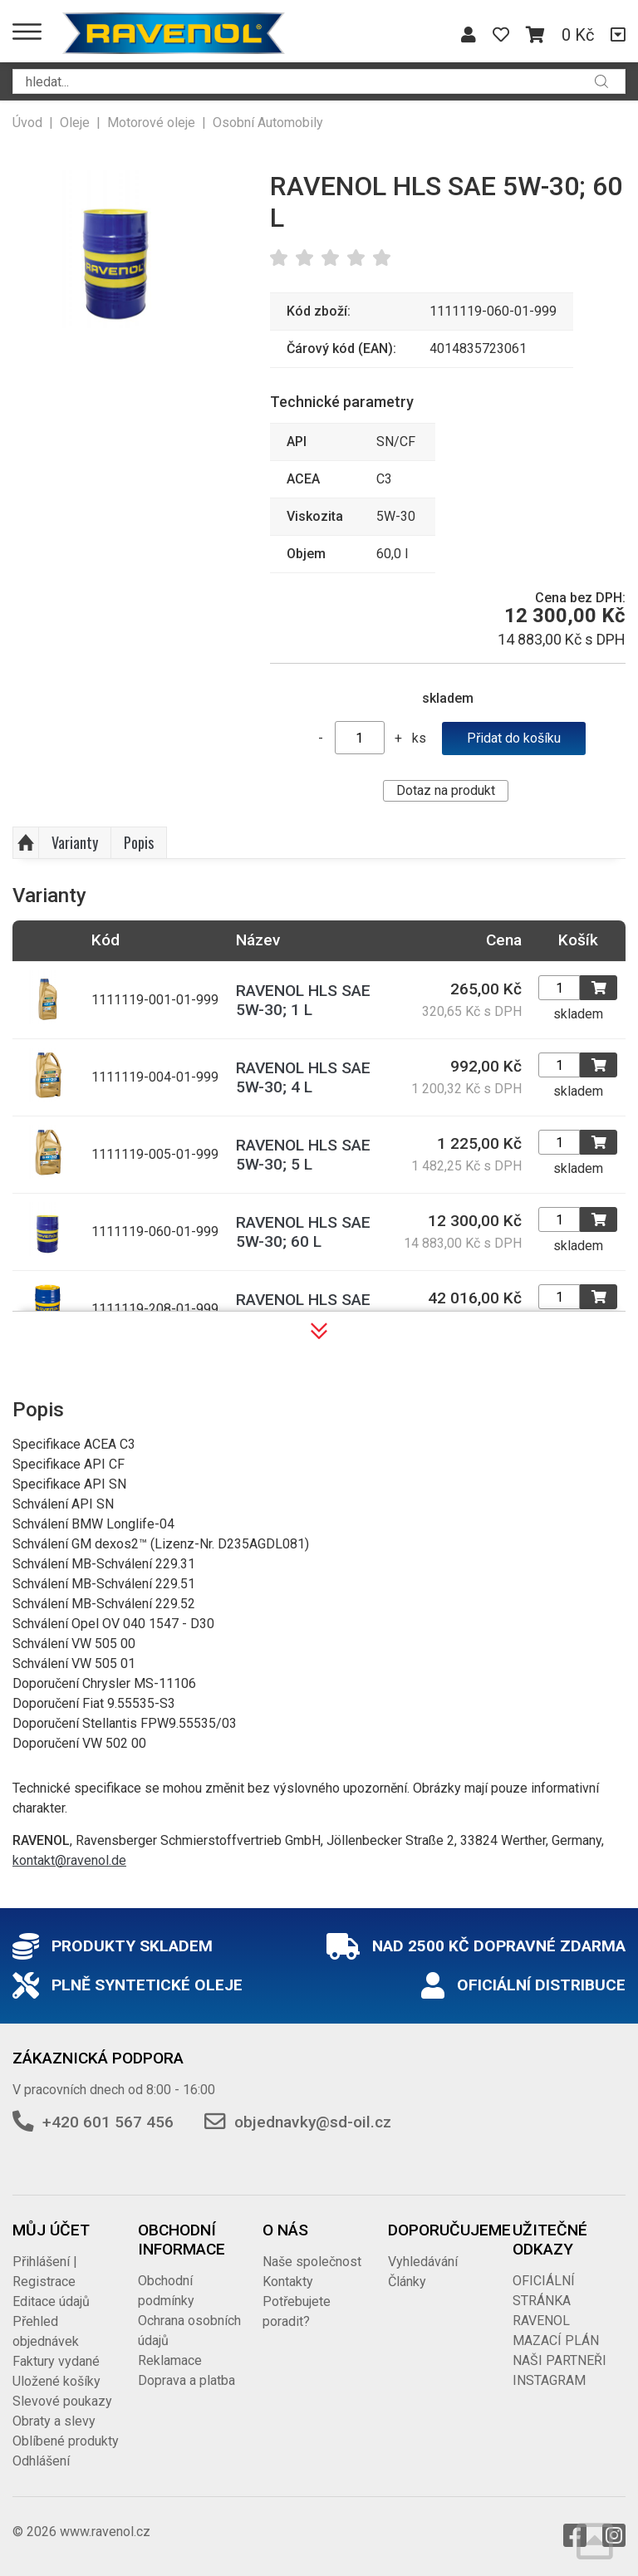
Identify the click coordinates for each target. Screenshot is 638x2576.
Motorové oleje (151, 122)
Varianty (75, 842)
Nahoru (25, 843)
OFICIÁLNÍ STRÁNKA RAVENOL (544, 2300)
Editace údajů (51, 2301)
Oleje (75, 122)
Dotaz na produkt (445, 790)
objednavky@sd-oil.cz (312, 2122)
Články (407, 2281)
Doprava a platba (186, 2380)
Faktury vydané (56, 2361)
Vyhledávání (423, 2261)
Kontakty (288, 2281)
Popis (139, 842)
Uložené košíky (56, 2381)
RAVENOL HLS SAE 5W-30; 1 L (303, 1000)
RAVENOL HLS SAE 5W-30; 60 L (303, 1232)
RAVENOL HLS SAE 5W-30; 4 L (303, 1077)
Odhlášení (41, 2461)
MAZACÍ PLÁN (556, 2340)
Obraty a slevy (54, 2421)
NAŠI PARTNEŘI (559, 2360)
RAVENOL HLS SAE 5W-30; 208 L (303, 1309)
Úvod (27, 122)
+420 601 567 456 (108, 2122)
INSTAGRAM (549, 2380)
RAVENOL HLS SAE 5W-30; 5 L (303, 1155)
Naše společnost (312, 2261)
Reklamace (170, 2360)
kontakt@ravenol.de (69, 1860)
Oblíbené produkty (65, 2441)
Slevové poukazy (62, 2401)
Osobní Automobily (268, 122)
